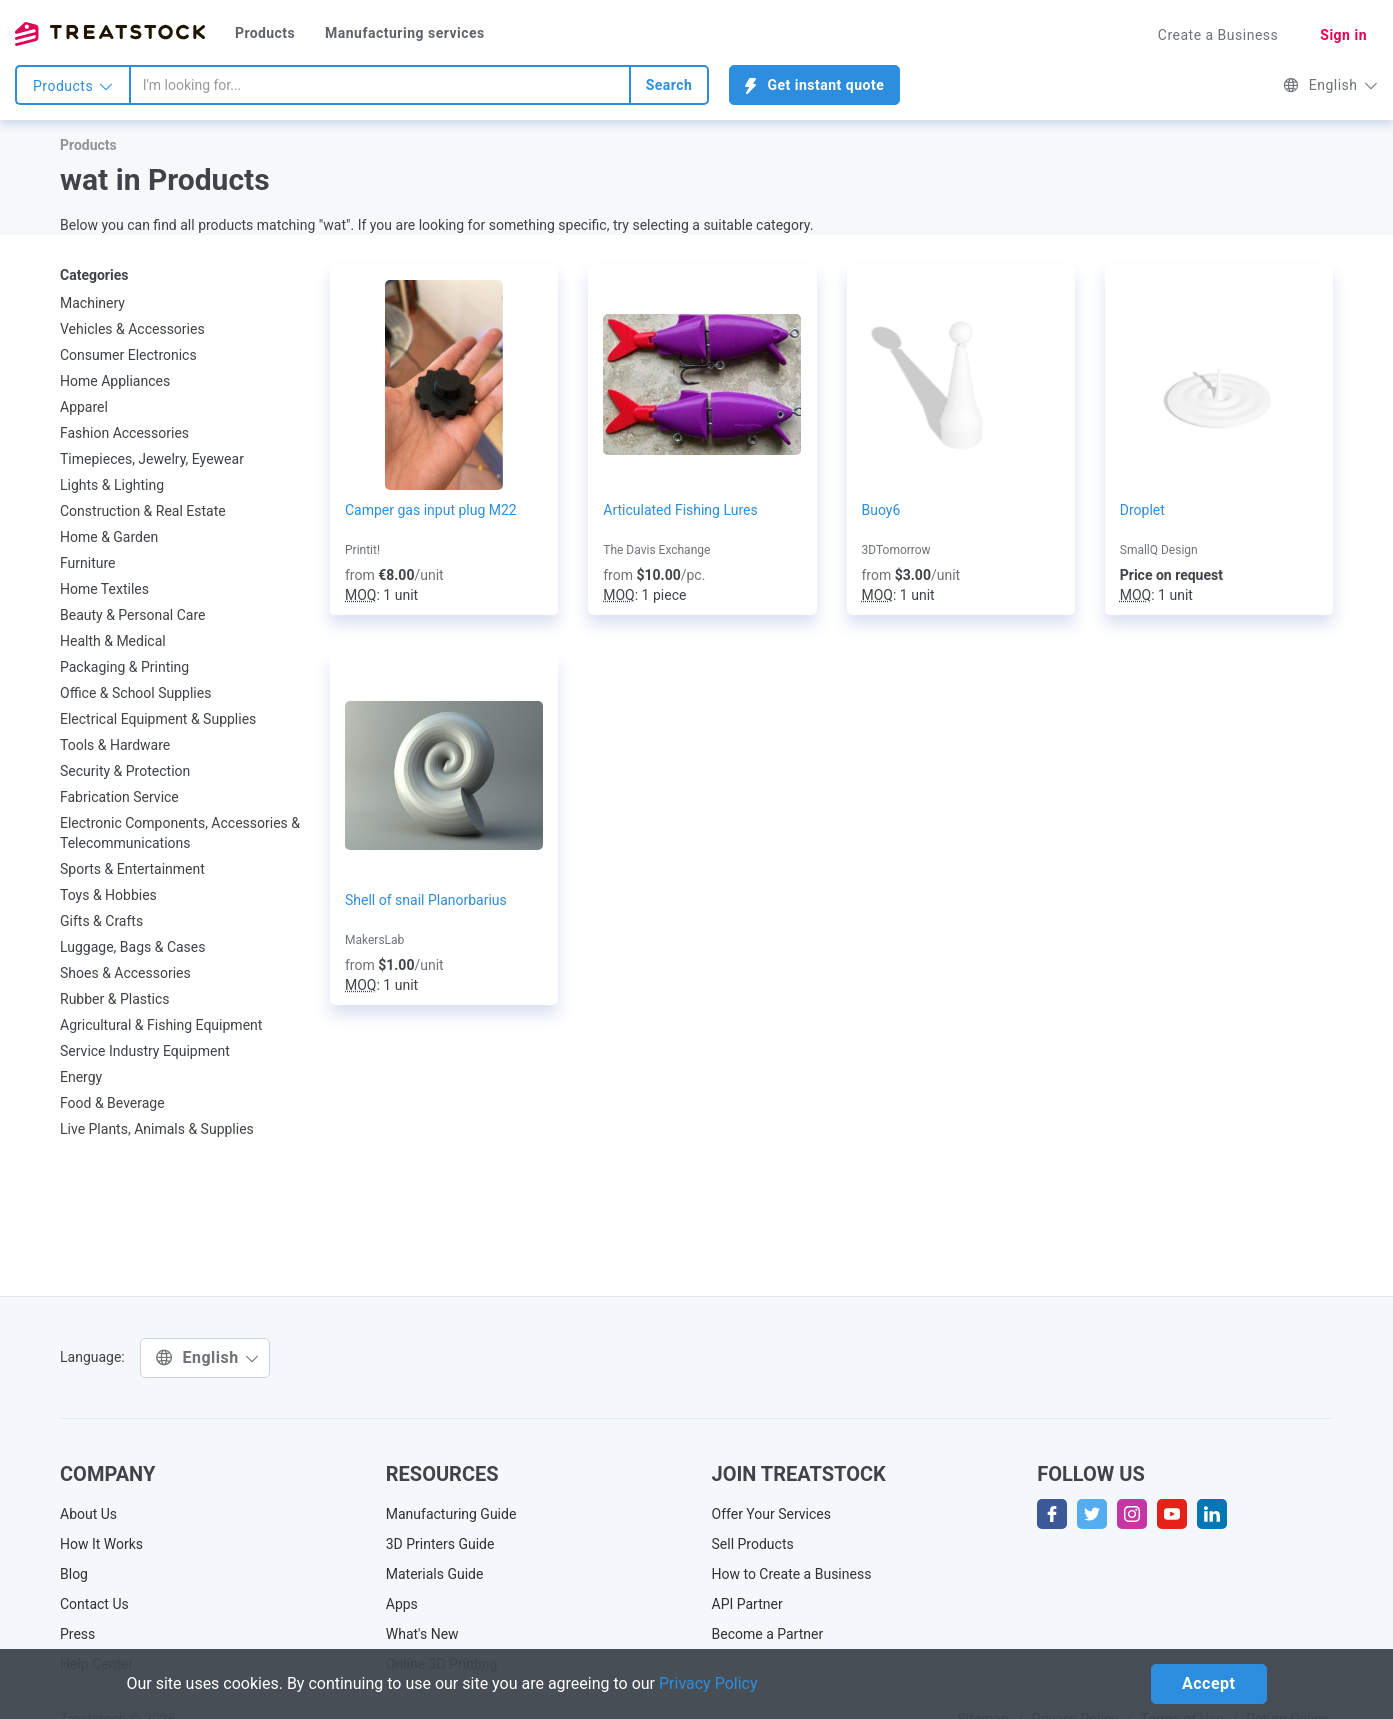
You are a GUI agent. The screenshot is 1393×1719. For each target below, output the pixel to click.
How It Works (101, 1544)
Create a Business (1218, 35)
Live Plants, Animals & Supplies (157, 1129)
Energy (81, 1077)
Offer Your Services (772, 1514)
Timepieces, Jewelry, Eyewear (152, 459)
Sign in (1343, 35)
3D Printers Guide (440, 1544)
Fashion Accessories (124, 433)
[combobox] (380, 85)
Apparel (84, 407)
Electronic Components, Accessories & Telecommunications (180, 833)
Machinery (92, 303)
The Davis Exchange (656, 550)
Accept (1208, 1683)
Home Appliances (115, 381)
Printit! (362, 550)
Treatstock (110, 34)
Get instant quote (814, 85)
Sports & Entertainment (132, 869)
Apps (402, 1604)
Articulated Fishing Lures (680, 510)
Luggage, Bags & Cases (133, 947)
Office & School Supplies (135, 693)
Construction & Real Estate (143, 511)
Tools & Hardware (115, 745)
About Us (88, 1514)
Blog (74, 1574)
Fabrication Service (119, 797)
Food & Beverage (112, 1103)
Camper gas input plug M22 (431, 510)
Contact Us (94, 1604)
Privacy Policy (708, 1683)
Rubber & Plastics (115, 999)
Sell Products (753, 1544)
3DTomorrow (896, 550)
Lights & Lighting (112, 485)
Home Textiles (104, 589)
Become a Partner (768, 1634)
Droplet (1142, 510)
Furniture (88, 563)
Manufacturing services (405, 33)
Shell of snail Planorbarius (426, 900)
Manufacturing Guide (451, 1514)
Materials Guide (435, 1574)
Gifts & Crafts (101, 921)
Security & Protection (125, 771)
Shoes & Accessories (125, 973)
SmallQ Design (1159, 550)
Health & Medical (113, 641)
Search (669, 85)
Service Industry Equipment (145, 1051)
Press (77, 1634)
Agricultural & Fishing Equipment (161, 1025)
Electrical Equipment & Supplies (158, 719)
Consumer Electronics (128, 355)
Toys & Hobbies (108, 895)
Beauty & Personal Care (132, 615)
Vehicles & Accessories (132, 329)
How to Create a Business (792, 1574)
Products (265, 33)
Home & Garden (109, 537)
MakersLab (374, 940)
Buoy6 (881, 510)
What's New (422, 1634)
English (1330, 85)
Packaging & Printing (124, 667)
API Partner (747, 1604)
